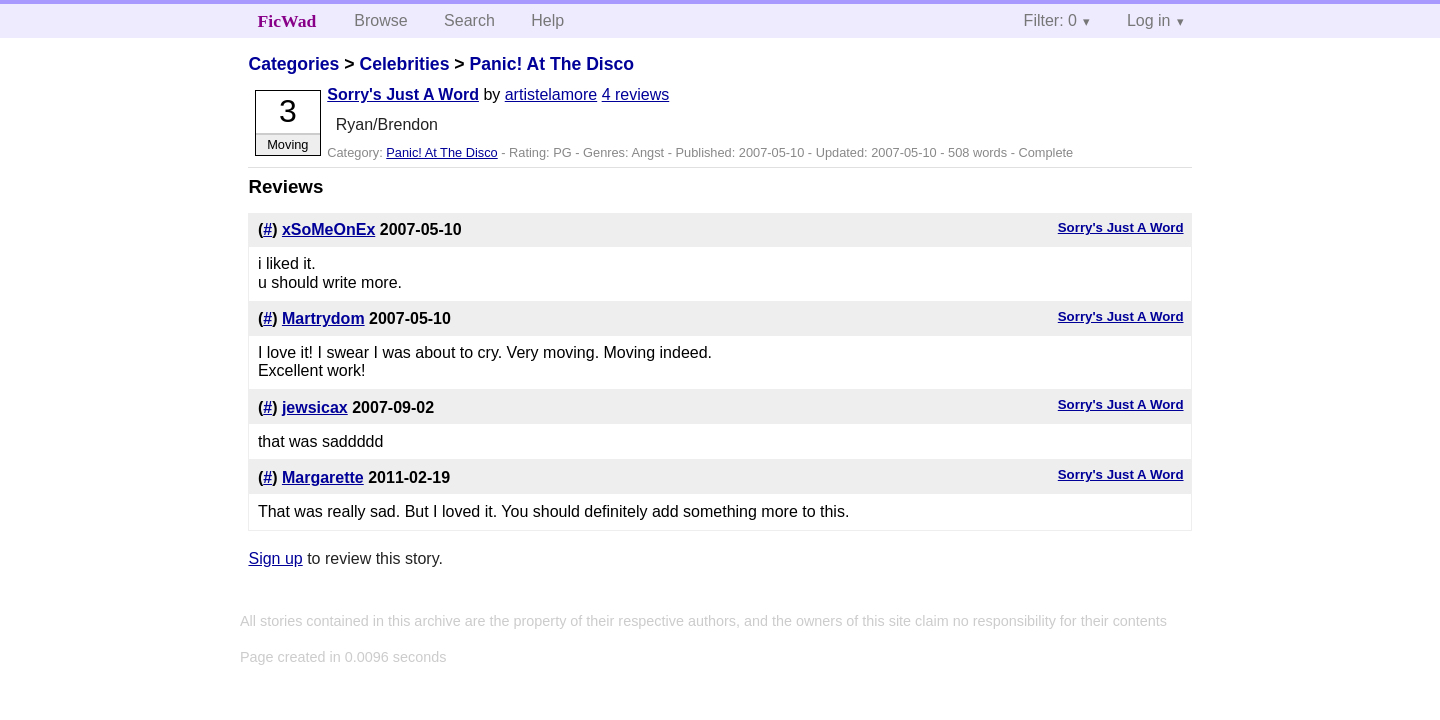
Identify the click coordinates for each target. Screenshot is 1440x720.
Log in (1149, 20)
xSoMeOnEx (328, 229)
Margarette (323, 477)
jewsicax (315, 407)
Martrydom (323, 318)
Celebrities (404, 64)
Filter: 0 (1050, 20)
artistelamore (551, 94)
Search (469, 20)
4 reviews (636, 94)
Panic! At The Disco (551, 64)
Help (547, 20)
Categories (293, 64)
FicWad (287, 21)
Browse (380, 20)
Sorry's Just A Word (403, 94)
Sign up (275, 558)
